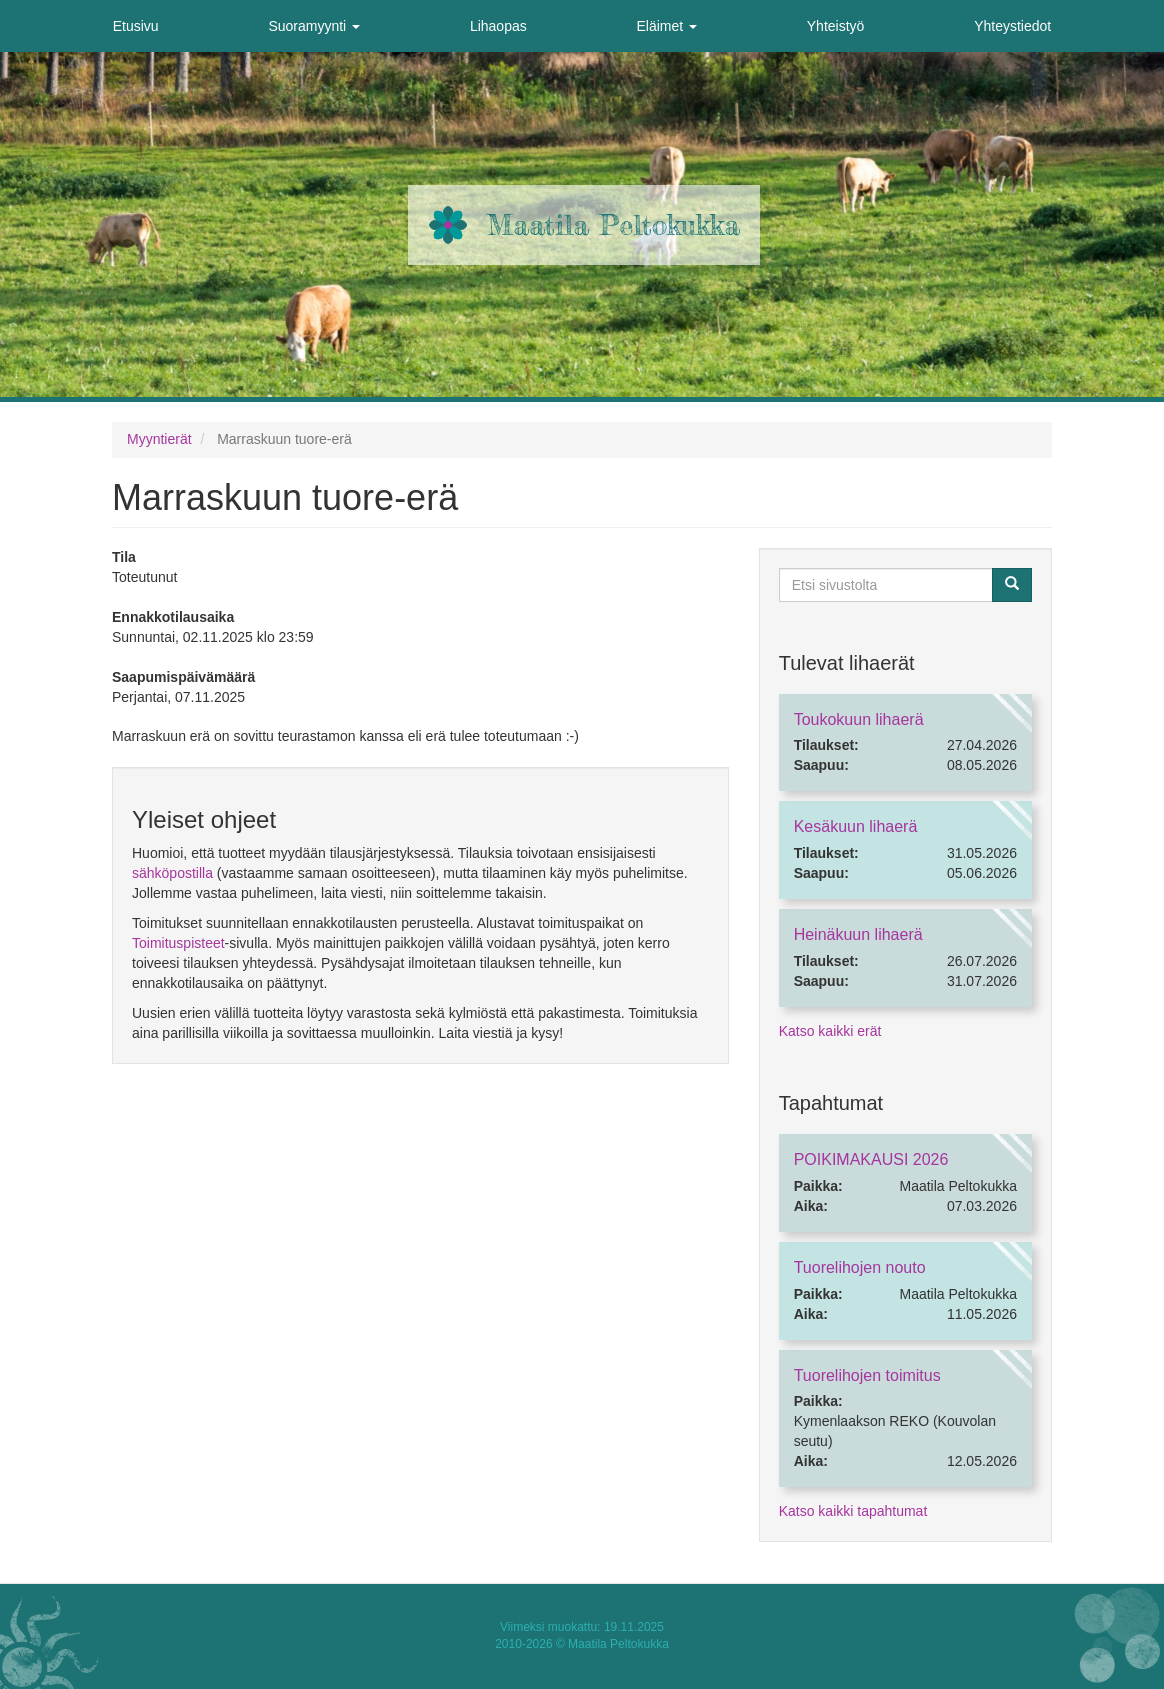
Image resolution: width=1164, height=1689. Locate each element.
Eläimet (666, 26)
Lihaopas (498, 26)
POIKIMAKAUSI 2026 (871, 1159)
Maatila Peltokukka (613, 225)
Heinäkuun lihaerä (858, 934)
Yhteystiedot (1012, 26)
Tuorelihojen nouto (860, 1267)
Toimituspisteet (178, 943)
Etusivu (136, 26)
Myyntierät (159, 439)
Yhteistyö (836, 26)
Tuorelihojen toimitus (867, 1375)
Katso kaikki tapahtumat (853, 1511)
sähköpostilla (172, 873)
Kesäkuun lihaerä (856, 826)
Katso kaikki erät (830, 1031)
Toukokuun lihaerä (859, 719)
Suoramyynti (314, 26)
